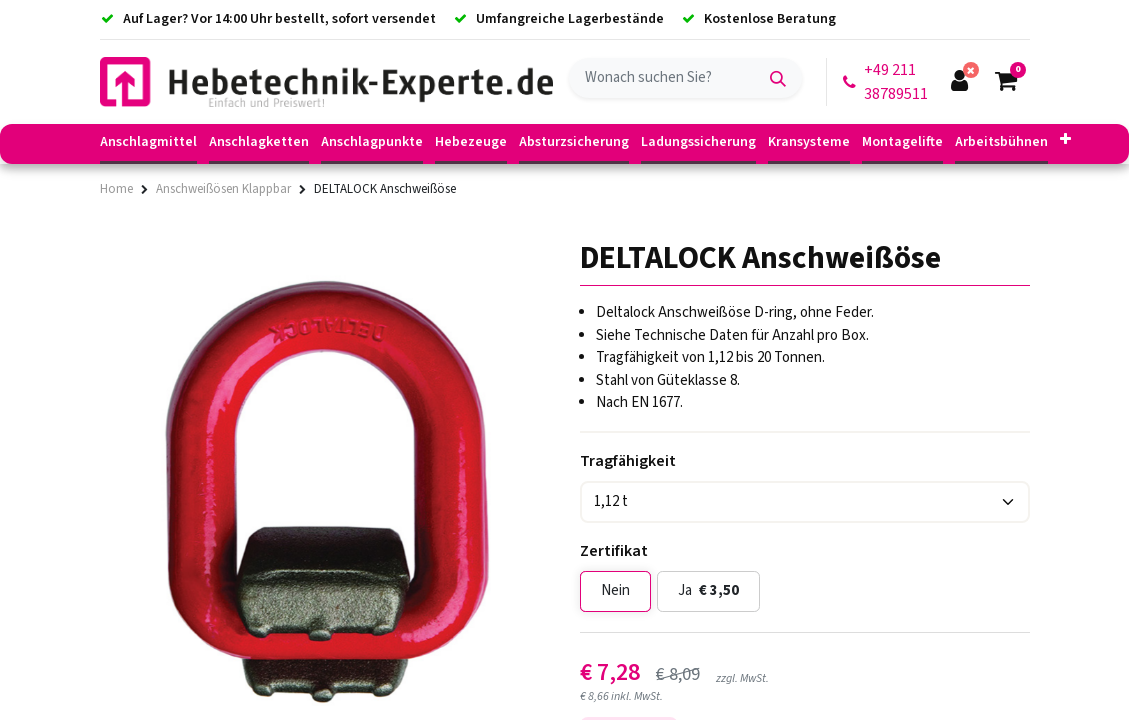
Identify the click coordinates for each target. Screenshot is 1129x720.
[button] (1065, 140)
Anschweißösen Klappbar (223, 189)
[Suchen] (778, 78)
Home (116, 189)
